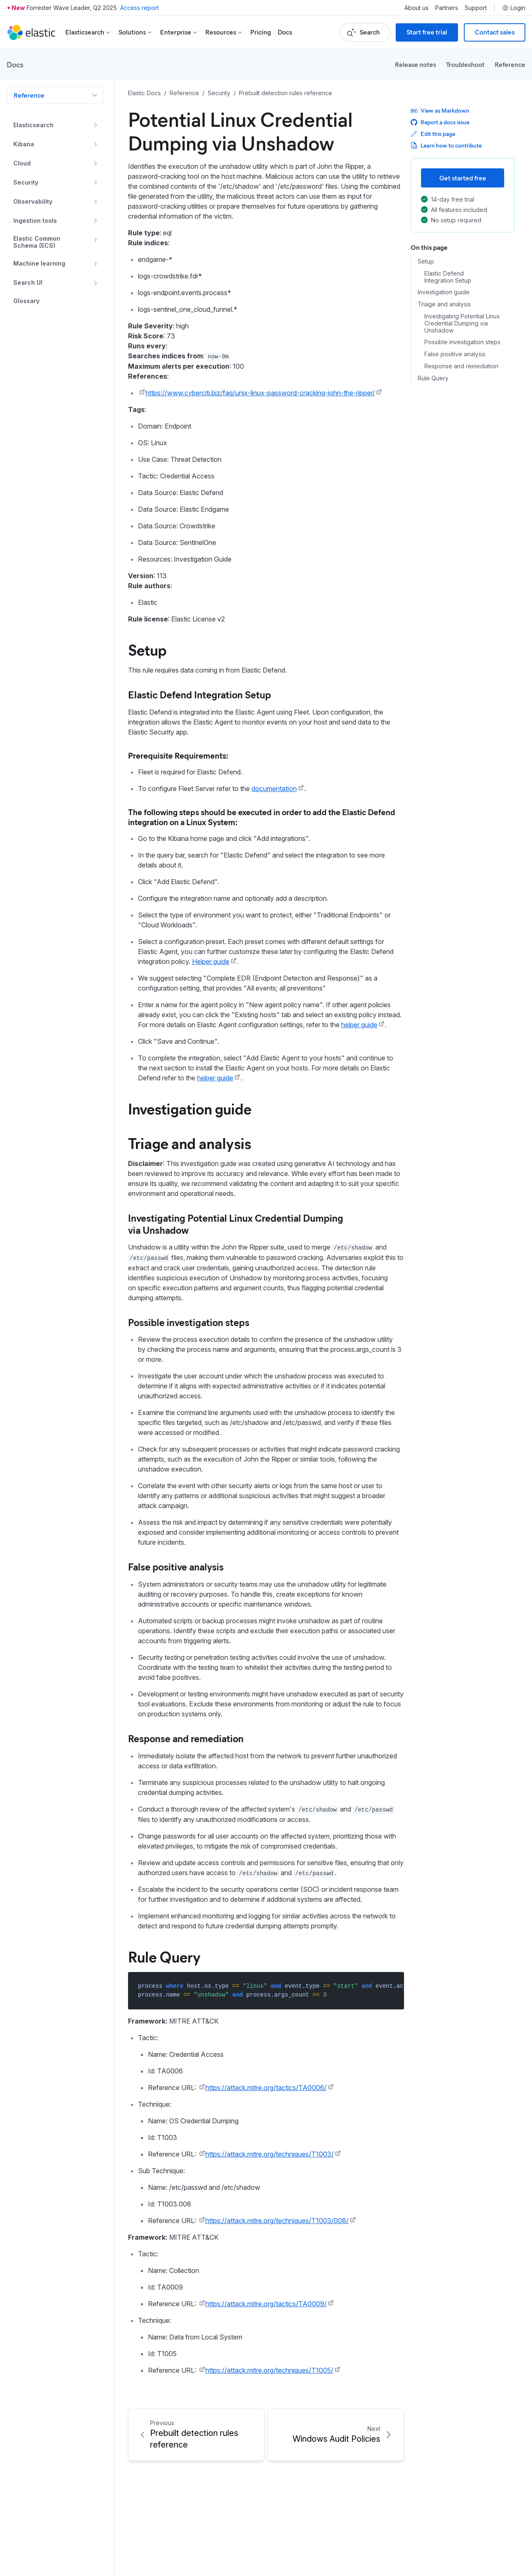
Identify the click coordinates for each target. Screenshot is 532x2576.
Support (476, 8)
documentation (274, 788)
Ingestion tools (35, 220)
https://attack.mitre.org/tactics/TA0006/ (266, 2087)
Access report (139, 7)
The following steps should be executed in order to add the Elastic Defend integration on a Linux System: (261, 816)
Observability (32, 201)
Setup (426, 261)
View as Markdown (440, 110)
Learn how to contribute (446, 145)
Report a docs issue (440, 122)
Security (25, 182)
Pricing (260, 32)
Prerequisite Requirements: (178, 755)
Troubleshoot (465, 64)
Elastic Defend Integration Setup (447, 277)
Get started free (462, 177)
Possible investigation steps (462, 342)
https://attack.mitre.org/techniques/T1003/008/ (277, 2220)
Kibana (23, 144)
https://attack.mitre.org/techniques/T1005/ (269, 2370)
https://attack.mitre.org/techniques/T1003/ (269, 2154)
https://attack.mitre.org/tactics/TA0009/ (266, 2304)
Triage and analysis (444, 304)
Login (513, 8)
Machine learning (39, 263)
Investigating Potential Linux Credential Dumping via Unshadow (462, 323)
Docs (285, 32)
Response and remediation (461, 366)
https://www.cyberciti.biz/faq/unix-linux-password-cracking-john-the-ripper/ (260, 393)
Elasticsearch (33, 124)
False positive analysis (454, 354)
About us (416, 8)
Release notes (415, 64)
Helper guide (210, 961)
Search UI (27, 282)
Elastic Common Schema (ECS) (36, 242)
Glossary (26, 301)
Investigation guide (444, 292)
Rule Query (433, 378)
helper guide (359, 1025)
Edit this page (433, 134)
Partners (446, 8)
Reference (510, 64)
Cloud (22, 163)
